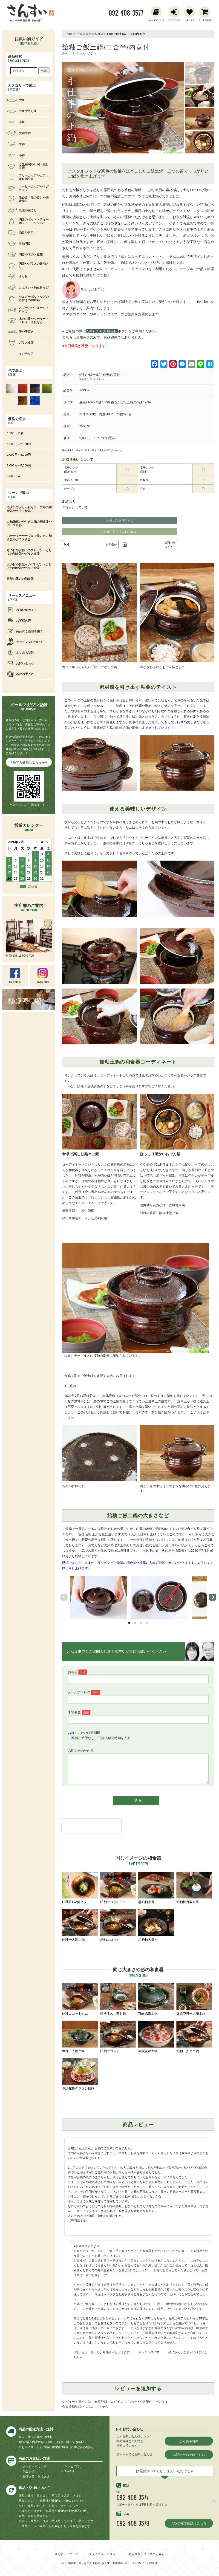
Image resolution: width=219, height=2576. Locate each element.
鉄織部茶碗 (177, 1205)
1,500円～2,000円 (19, 444)
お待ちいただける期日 (84, 1732)
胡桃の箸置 (148, 1213)
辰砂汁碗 (68, 1210)
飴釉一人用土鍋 (80, 1925)
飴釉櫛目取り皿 (194, 1888)
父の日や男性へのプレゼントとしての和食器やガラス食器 (29, 566)
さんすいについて (66, 2554)
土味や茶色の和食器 (90, 34)
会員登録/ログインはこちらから (85, 2406)
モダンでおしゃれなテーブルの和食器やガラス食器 (29, 509)
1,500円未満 (15, 433)
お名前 (77, 1671)
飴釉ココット (118, 1925)
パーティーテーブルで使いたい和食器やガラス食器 (29, 537)
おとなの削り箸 (96, 1218)
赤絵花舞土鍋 (156, 2037)
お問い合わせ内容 (81, 1750)
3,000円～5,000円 (19, 465)
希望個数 (79, 1712)
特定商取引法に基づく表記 (146, 2554)
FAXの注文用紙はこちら (189, 2523)
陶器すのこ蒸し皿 (118, 1999)
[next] (212, 1597)
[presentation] (91, 1834)
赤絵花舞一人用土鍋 (194, 1999)
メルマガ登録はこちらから (28, 762)
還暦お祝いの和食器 (20, 578)
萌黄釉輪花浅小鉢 (153, 1205)
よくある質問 (189, 2441)
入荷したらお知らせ (119, 520)
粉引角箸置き (71, 1218)
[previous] (64, 1597)
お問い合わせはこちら (189, 2454)
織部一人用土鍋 (80, 2037)
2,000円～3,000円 (19, 454)
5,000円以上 (15, 476)
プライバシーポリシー (103, 2554)
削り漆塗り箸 (169, 1213)
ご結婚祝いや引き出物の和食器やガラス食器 (29, 523)
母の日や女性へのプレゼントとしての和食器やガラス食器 (29, 552)
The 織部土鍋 (156, 1999)
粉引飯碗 (87, 1210)
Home (68, 34)
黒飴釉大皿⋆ (156, 1925)
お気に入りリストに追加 (119, 532)
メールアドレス (84, 1692)
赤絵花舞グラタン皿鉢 (80, 2074)
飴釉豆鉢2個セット (80, 1888)
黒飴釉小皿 (156, 1888)
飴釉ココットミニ (118, 1888)
